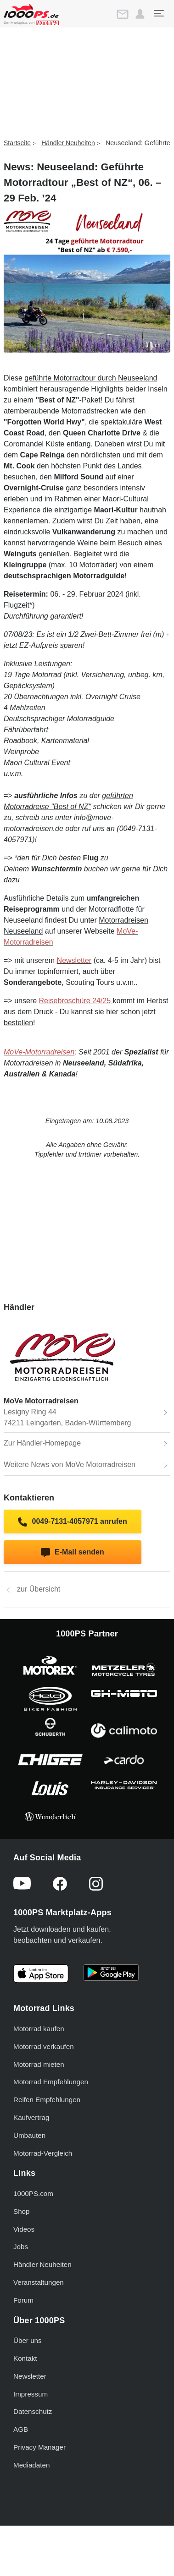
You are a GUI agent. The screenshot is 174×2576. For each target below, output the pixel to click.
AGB (20, 2429)
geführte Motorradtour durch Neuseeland (90, 378)
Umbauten (29, 2135)
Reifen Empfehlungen (46, 2099)
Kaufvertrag (31, 2117)
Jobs (20, 2246)
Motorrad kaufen (38, 2029)
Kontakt (25, 2358)
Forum (23, 2300)
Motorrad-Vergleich (42, 2153)
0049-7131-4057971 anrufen (72, 1522)
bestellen (18, 1023)
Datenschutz (32, 2411)
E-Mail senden (72, 1553)
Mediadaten (31, 2465)
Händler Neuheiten (68, 143)
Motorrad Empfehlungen (50, 2082)
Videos (23, 2229)
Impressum (30, 2394)
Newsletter (29, 2376)
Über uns (27, 2340)
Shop (21, 2211)
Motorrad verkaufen (43, 2046)
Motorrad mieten (38, 2064)
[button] (140, 14)
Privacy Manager (39, 2447)
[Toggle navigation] (158, 13)
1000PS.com (33, 2193)
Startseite (17, 143)
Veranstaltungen (38, 2282)
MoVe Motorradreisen (41, 1401)
